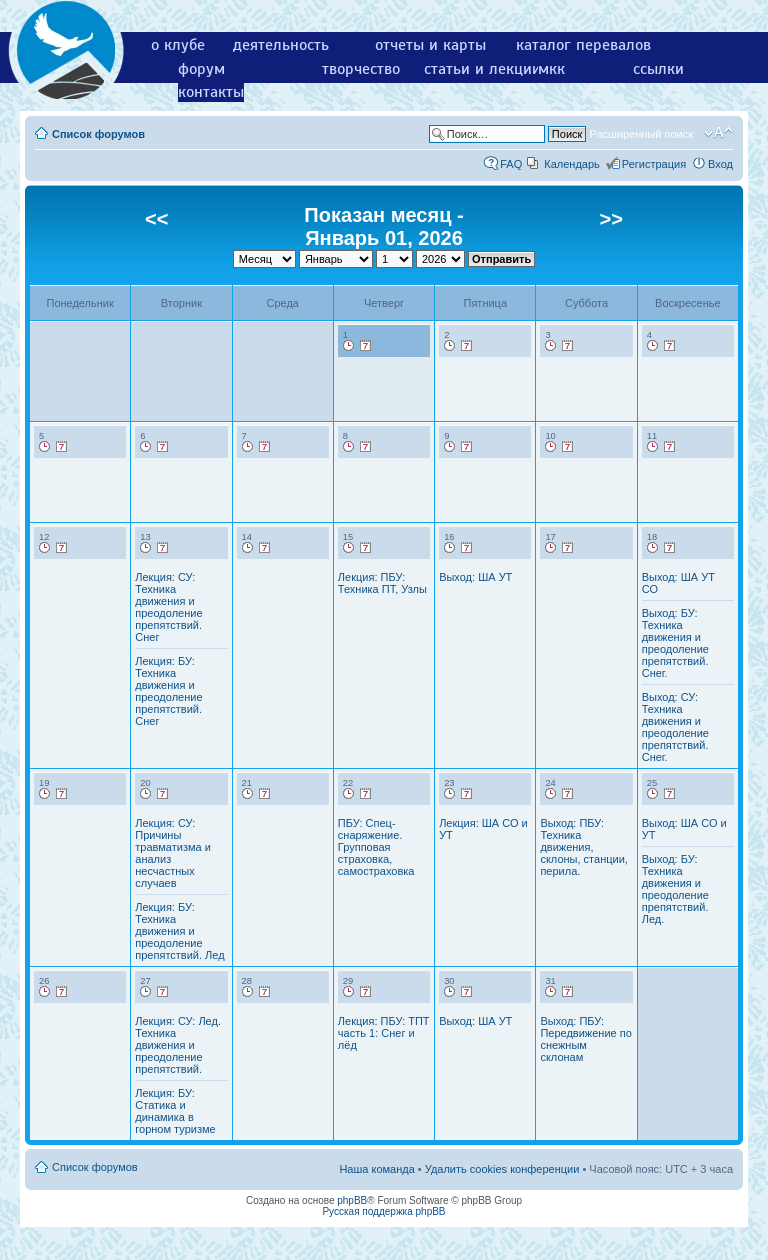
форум (201, 69)
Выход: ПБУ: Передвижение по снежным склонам (585, 1039)
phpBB (352, 1200)
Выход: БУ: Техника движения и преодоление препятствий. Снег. (675, 643)
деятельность (281, 45)
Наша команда (376, 1169)
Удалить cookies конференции (502, 1169)
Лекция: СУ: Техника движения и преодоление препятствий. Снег (168, 607)
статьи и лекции (482, 69)
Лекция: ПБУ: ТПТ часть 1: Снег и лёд (384, 1033)
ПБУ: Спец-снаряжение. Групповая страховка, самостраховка (376, 847)
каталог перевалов (583, 45)
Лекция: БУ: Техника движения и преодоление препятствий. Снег (168, 691)
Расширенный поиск (641, 134)
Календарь (572, 164)
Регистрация (654, 164)
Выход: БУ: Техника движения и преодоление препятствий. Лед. (675, 889)
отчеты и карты (430, 45)
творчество (361, 69)
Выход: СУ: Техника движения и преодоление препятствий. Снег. (675, 727)
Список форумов (98, 134)
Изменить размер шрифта (718, 133)
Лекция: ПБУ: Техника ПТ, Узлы (382, 583)
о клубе (178, 45)
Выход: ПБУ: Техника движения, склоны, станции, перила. (583, 847)
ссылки (658, 69)
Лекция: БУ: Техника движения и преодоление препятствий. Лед (179, 931)
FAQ (511, 164)
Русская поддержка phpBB (383, 1211)
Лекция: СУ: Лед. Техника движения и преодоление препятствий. (178, 1045)
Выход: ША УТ (475, 577)
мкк (551, 69)
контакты (211, 92)
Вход (720, 164)
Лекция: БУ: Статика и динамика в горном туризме (175, 1111)
